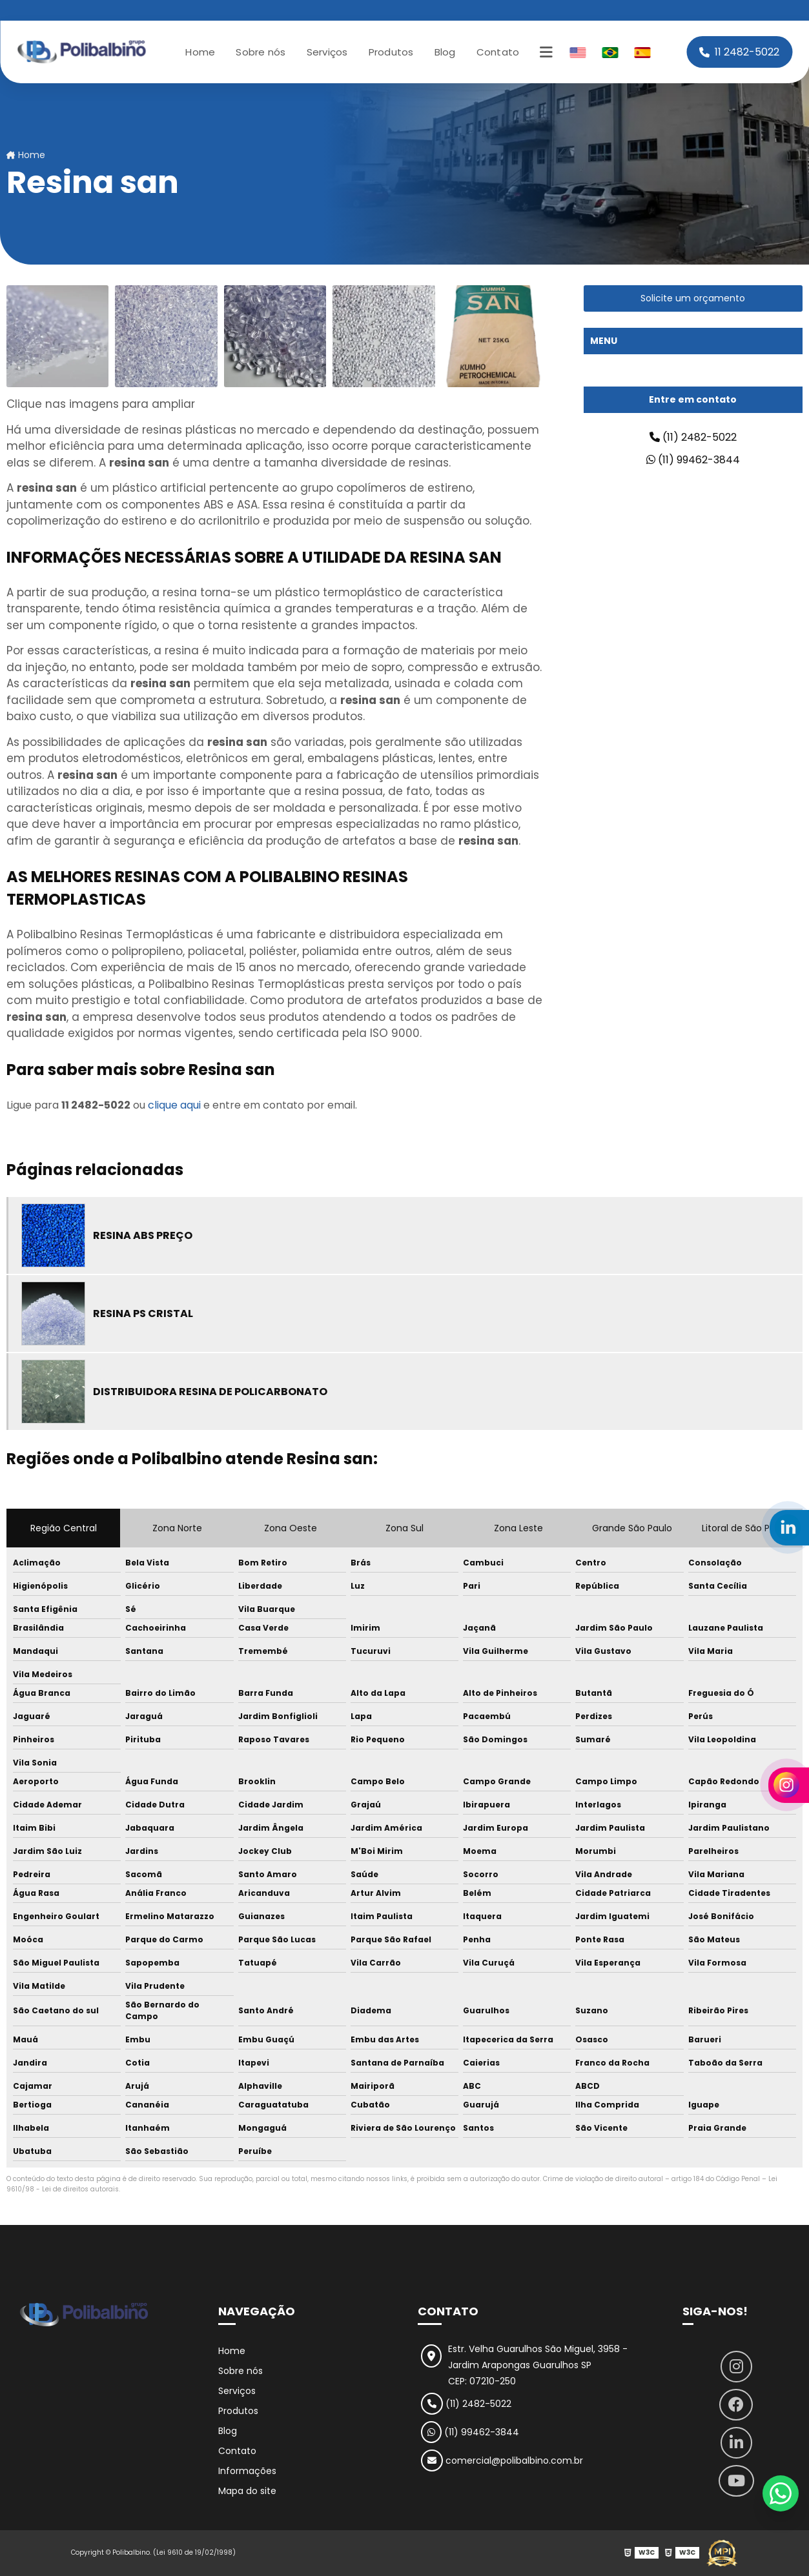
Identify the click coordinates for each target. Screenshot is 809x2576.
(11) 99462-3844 (693, 459)
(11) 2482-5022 (693, 437)
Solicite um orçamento (692, 298)
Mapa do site (247, 2490)
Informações (247, 2470)
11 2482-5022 (739, 52)
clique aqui (174, 1105)
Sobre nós (260, 52)
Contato (498, 52)
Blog (445, 52)
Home (200, 52)
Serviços (327, 52)
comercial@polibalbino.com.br (502, 2460)
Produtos (391, 52)
